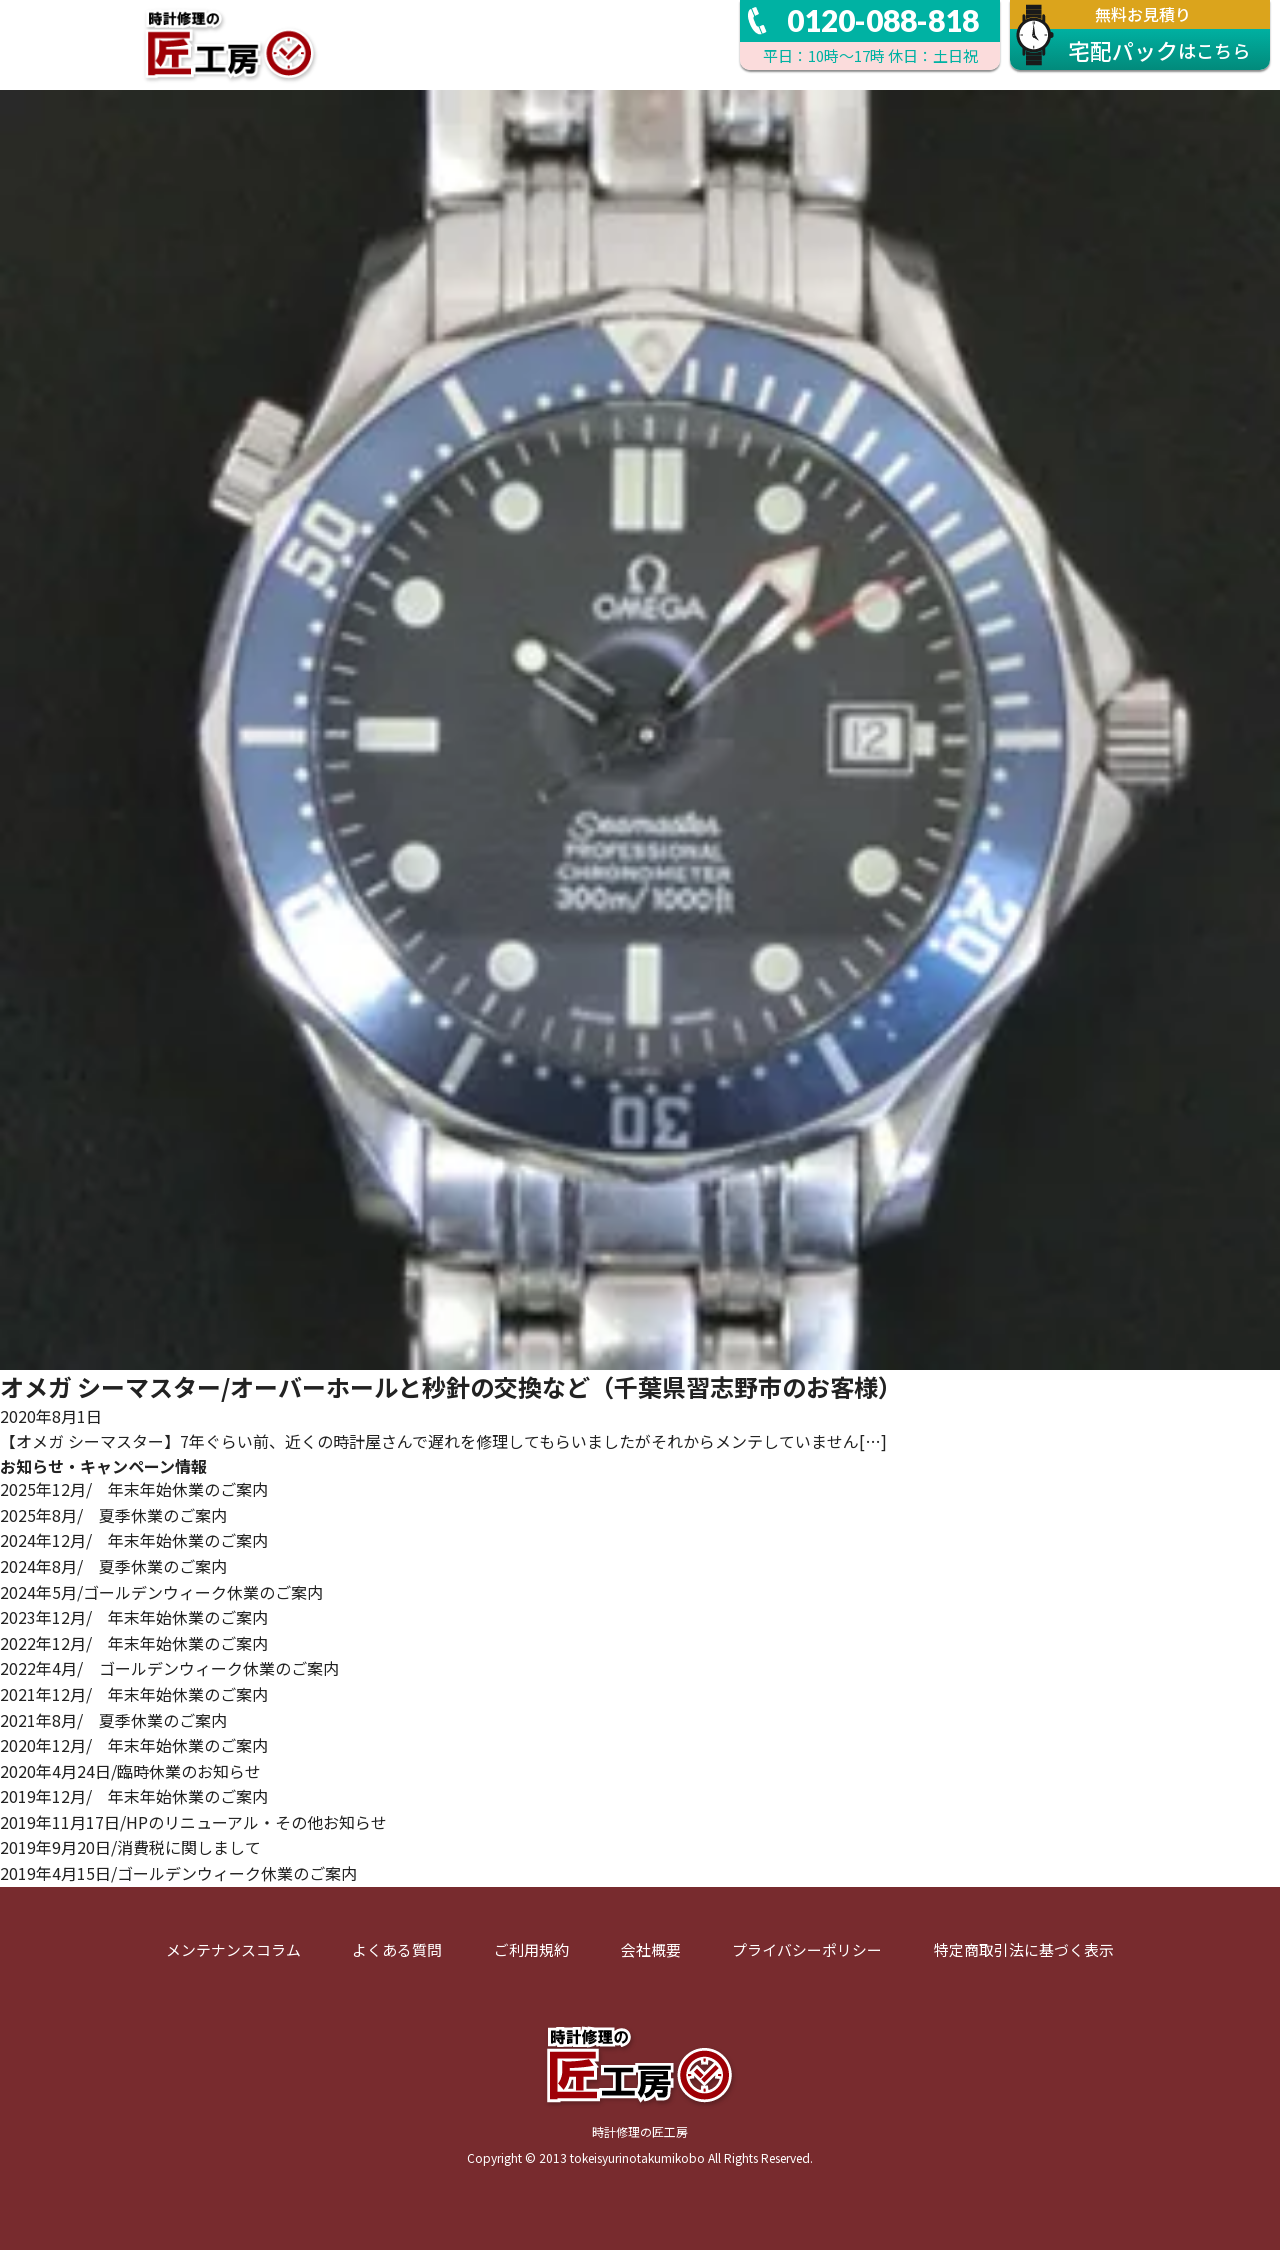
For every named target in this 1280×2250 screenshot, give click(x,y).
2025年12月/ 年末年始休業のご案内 (134, 1489)
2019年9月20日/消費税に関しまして (130, 1847)
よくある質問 (397, 1949)
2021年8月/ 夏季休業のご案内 (113, 1720)
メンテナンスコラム (233, 1949)
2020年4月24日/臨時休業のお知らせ (130, 1771)
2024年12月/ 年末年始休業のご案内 (134, 1540)
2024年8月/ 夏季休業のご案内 (113, 1566)
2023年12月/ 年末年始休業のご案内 (134, 1617)
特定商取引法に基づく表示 (1024, 1949)
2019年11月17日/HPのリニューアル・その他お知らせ (193, 1822)
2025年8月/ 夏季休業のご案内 (113, 1515)
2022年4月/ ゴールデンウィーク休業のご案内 (169, 1668)
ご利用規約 (531, 1949)
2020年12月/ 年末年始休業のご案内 (134, 1745)
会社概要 (651, 1949)
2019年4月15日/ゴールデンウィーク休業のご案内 (178, 1873)
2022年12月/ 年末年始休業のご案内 (134, 1643)
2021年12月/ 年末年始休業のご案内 (134, 1694)
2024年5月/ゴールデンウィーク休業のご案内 (161, 1592)
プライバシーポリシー (807, 1949)
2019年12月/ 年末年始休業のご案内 (134, 1796)
